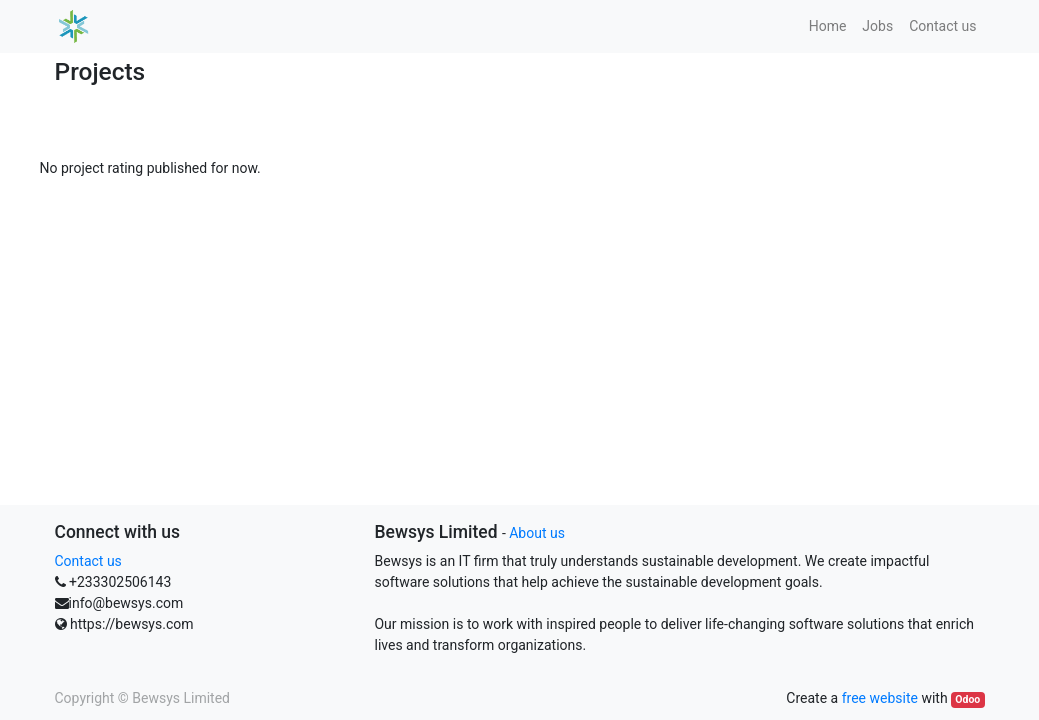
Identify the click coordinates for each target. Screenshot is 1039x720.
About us (537, 533)
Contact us (88, 561)
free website (880, 698)
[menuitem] (828, 26)
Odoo (967, 699)
